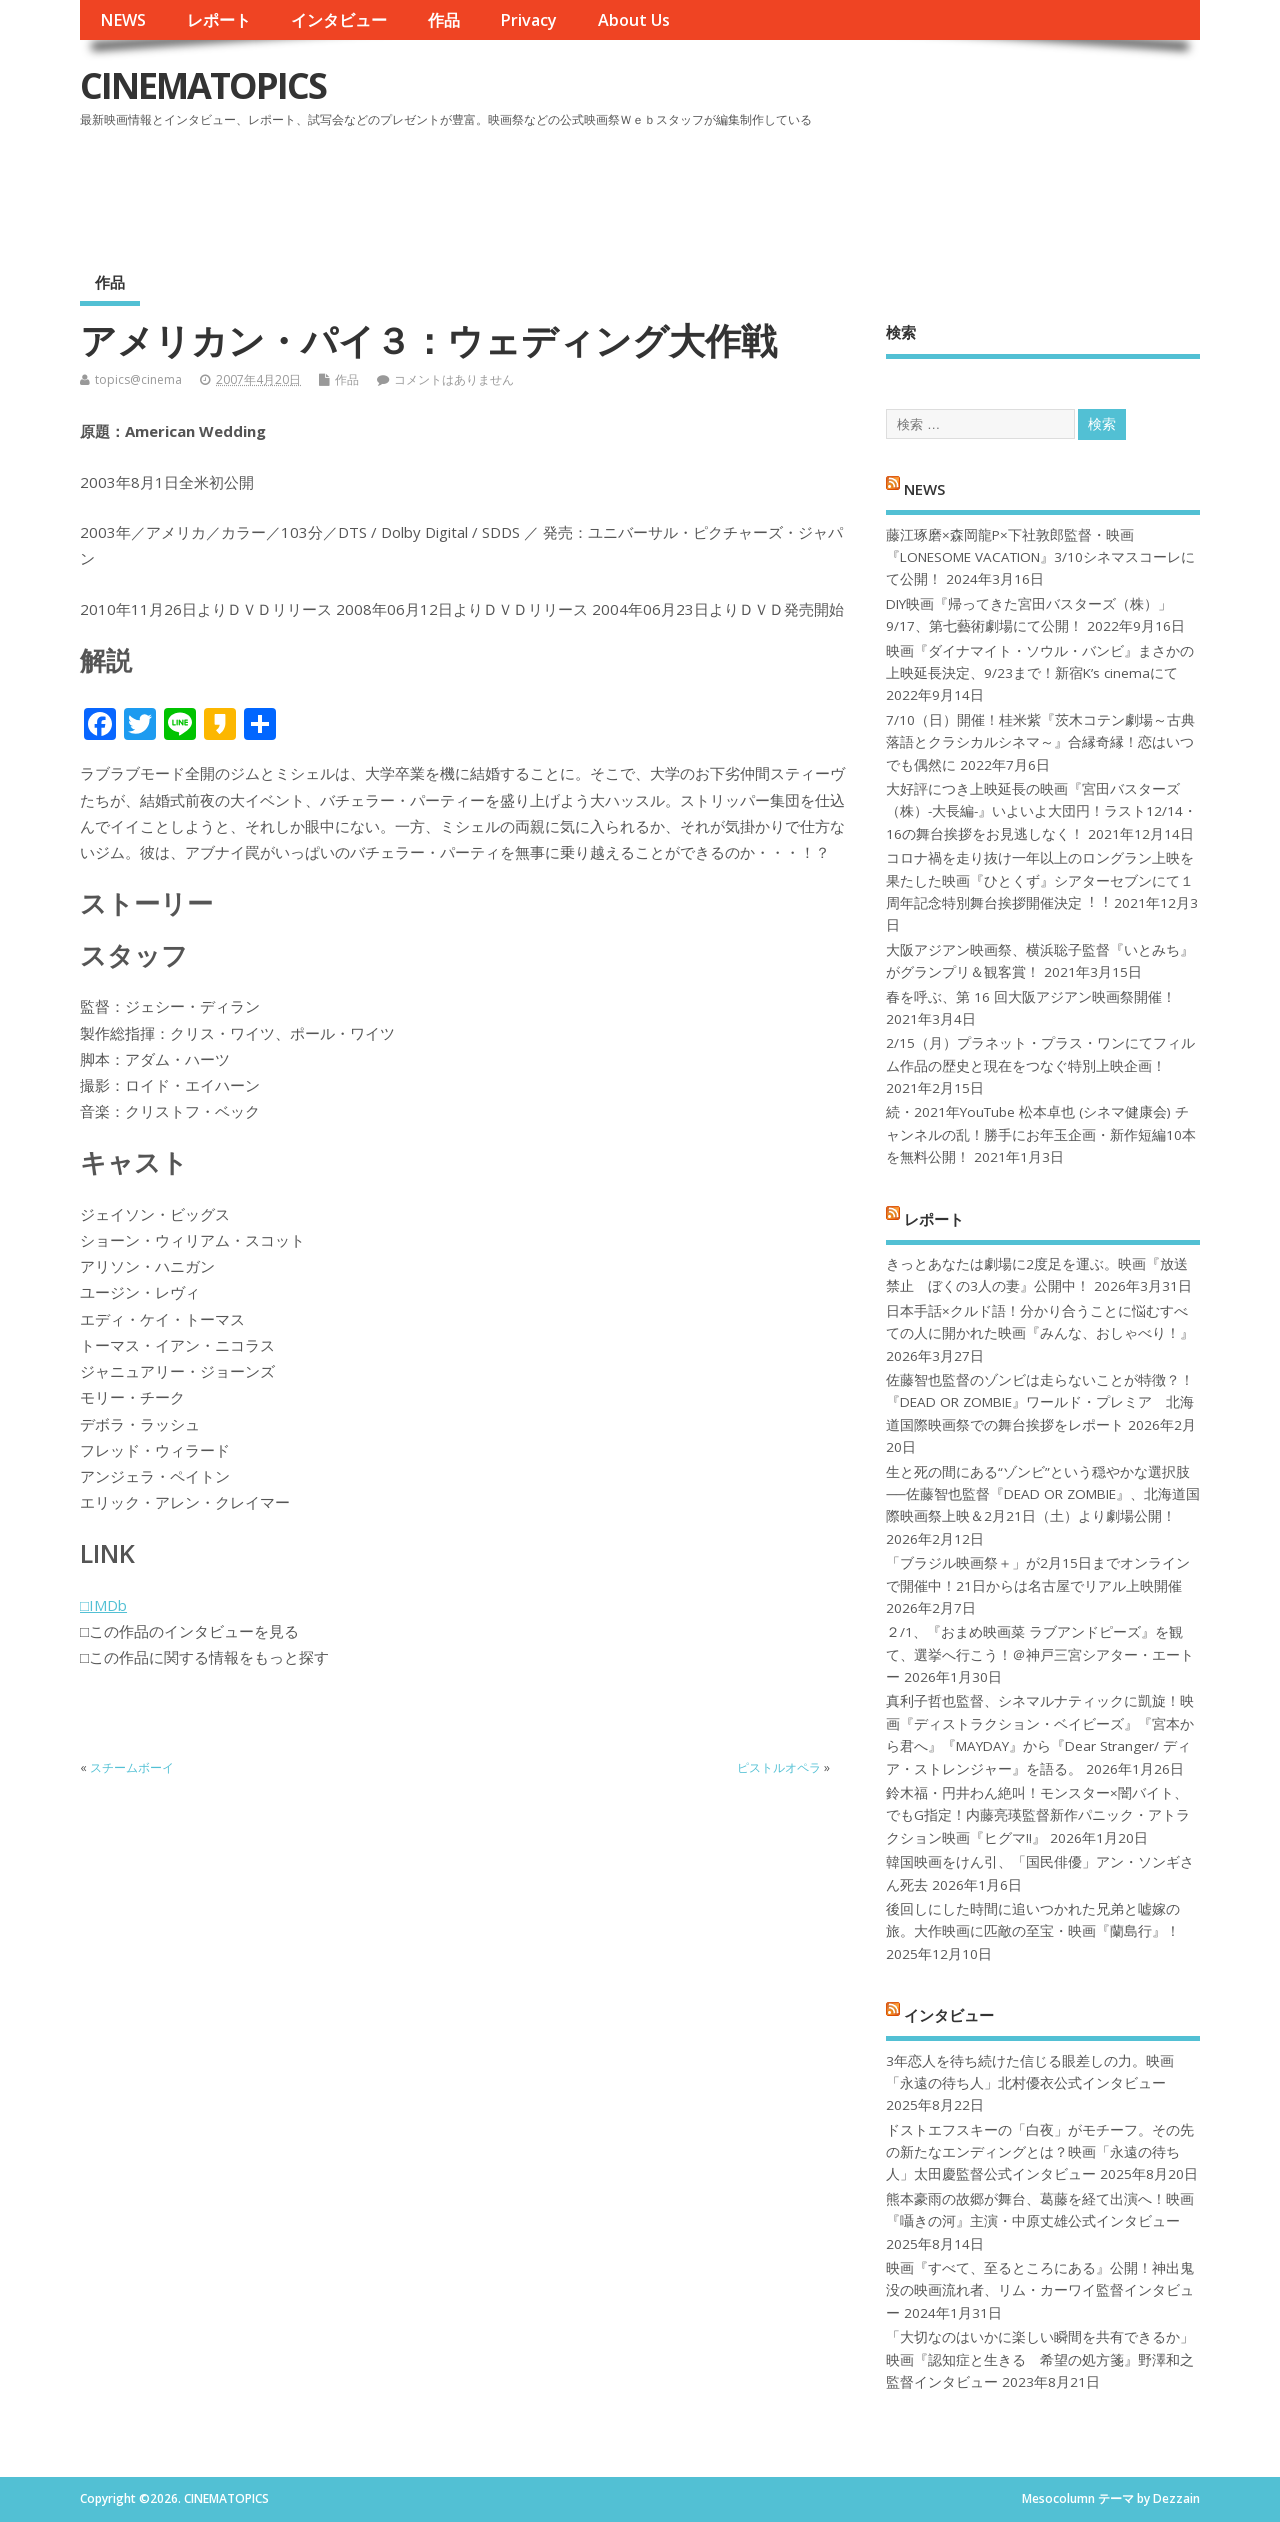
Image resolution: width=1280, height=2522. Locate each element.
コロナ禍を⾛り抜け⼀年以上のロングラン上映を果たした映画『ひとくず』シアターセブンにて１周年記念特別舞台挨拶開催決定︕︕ (1040, 880)
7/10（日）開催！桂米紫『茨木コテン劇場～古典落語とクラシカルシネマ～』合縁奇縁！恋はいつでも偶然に (1040, 742)
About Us (634, 20)
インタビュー (339, 20)
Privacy (528, 20)
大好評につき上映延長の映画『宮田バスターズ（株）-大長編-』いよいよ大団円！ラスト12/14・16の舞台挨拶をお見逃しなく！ (1041, 811)
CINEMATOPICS (203, 85)
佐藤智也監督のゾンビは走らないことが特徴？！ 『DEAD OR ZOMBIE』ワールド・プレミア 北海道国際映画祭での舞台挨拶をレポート (1040, 1402)
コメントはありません (454, 379)
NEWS (123, 20)
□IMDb (103, 1605)
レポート (219, 20)
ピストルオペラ (779, 1767)
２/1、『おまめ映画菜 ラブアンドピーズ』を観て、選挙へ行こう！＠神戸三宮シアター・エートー (1040, 1654)
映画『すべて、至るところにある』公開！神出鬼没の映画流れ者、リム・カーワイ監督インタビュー (1040, 2290)
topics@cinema (138, 379)
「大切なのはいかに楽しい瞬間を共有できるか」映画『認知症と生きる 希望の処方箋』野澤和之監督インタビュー (1040, 2359)
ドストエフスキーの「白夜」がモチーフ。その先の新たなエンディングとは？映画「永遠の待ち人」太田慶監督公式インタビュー (1040, 2152)
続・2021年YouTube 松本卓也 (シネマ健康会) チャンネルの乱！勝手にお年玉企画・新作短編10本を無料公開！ (1041, 1134)
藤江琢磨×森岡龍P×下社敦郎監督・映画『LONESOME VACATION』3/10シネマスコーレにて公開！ (1040, 557)
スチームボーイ (132, 1767)
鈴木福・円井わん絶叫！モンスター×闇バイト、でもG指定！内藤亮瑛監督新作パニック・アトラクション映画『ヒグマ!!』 (1038, 1815)
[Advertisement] (819, 189)
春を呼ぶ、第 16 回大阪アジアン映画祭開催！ (1031, 997)
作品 (444, 20)
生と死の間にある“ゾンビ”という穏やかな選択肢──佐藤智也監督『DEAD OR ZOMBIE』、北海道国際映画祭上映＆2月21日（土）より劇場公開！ (1042, 1494)
